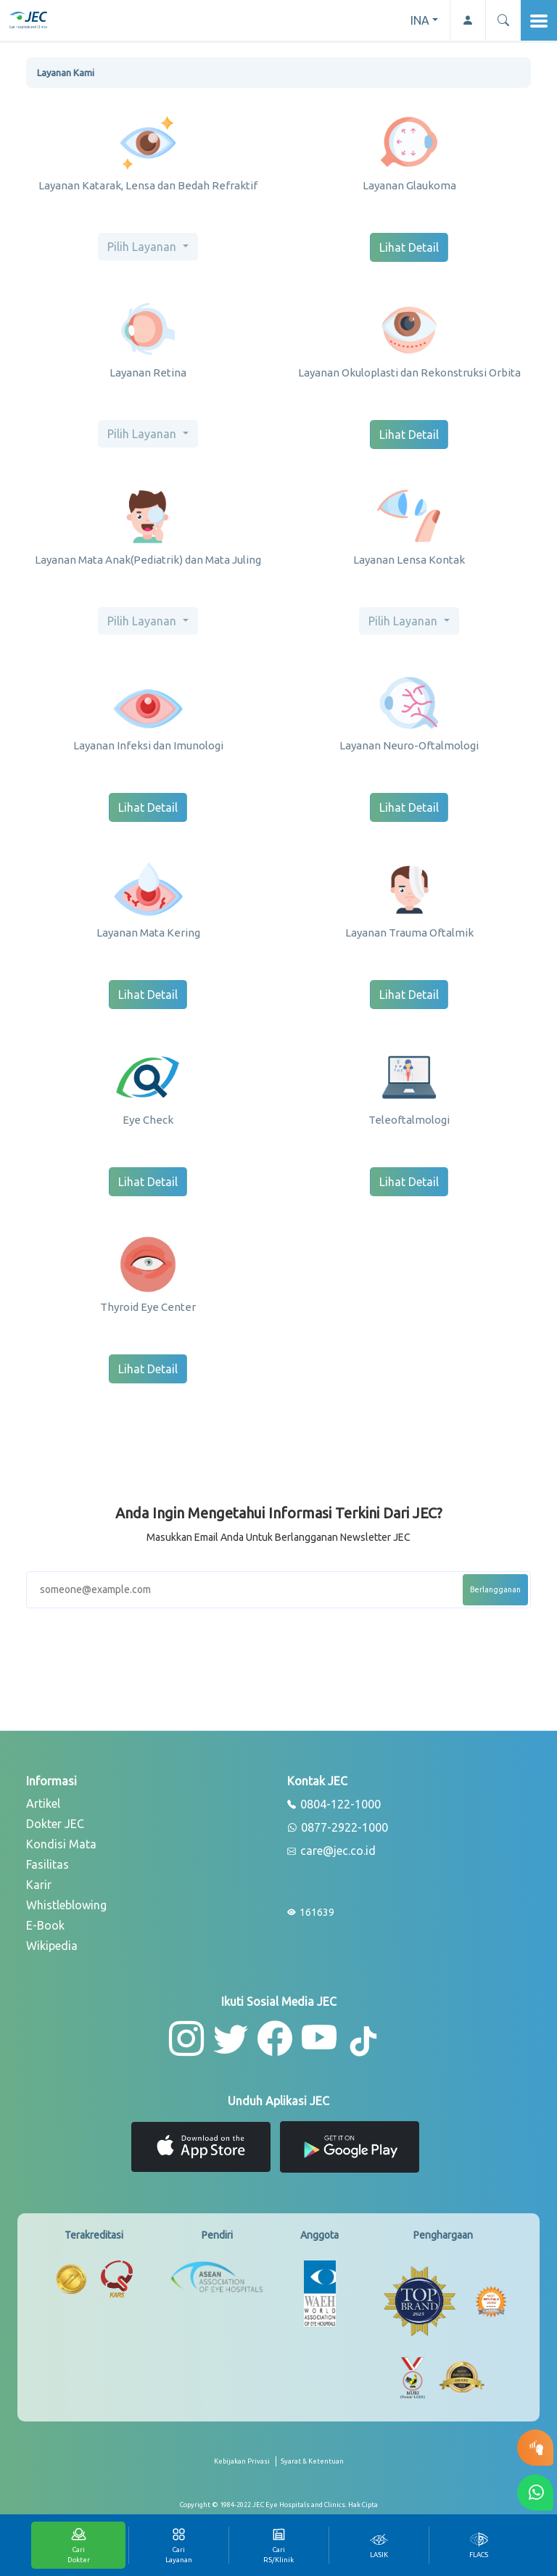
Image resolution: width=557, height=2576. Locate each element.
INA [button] (419, 20)
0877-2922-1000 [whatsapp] (337, 1828)
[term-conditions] (312, 2467)
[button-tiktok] (364, 2042)
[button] (503, 20)
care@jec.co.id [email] (331, 1851)
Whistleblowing (66, 1905)
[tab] (378, 2545)
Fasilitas (47, 1864)
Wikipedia (52, 1946)
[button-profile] (467, 20)
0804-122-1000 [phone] (334, 1805)
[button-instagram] (186, 2038)
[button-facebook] (274, 2038)
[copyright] (279, 2505)
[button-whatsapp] (535, 2492)
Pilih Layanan (143, 246)
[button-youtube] (319, 2038)
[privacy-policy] (245, 2467)
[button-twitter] (230, 2038)
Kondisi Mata (61, 1844)
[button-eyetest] (535, 2447)
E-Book (45, 1925)
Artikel (43, 1803)
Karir (38, 1885)
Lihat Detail (409, 247)
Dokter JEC (55, 1824)
